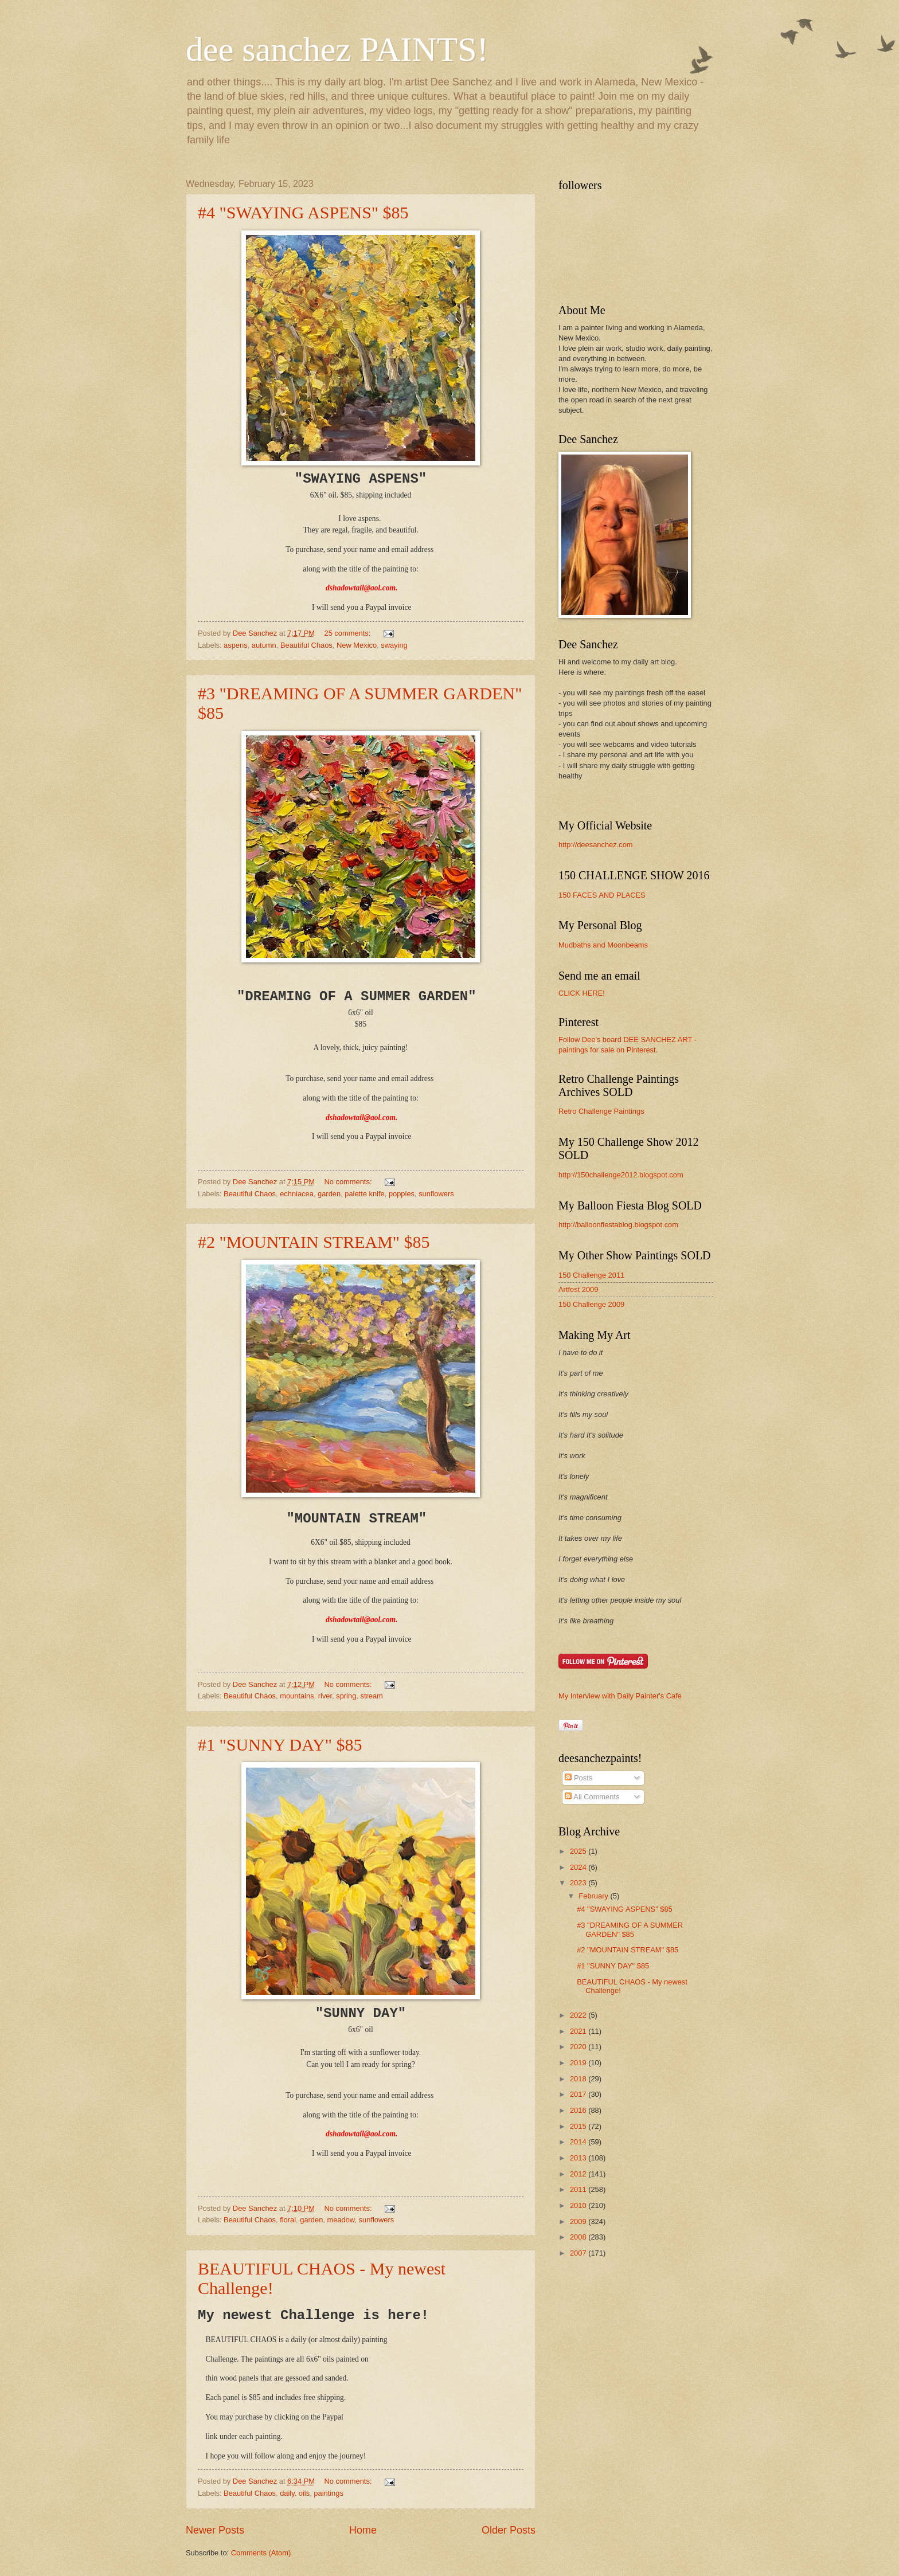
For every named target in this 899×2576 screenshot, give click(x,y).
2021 (579, 2031)
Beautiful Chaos (306, 645)
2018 (579, 2078)
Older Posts (509, 2530)
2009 (579, 2221)
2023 (579, 1882)
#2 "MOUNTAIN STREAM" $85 (314, 1241)
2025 (579, 1851)
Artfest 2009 (578, 1289)
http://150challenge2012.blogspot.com (620, 1174)
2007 (579, 2253)
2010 (579, 2205)
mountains (297, 1696)
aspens (236, 645)
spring (346, 1696)
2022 (579, 2015)
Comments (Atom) (261, 2552)
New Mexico (357, 645)
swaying (394, 645)
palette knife (364, 1193)
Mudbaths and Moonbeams (603, 945)
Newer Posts (215, 2530)
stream (371, 1696)
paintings (328, 2493)
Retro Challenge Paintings (601, 1111)
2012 (579, 2174)
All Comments (592, 1796)
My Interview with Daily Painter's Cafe (620, 1696)
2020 (579, 2046)
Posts (578, 1778)
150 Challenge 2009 (591, 1304)
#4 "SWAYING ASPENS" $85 (303, 212)
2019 (579, 2062)
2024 (579, 1867)
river (325, 1696)
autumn (264, 645)
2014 (579, 2141)
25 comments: (348, 633)
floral (288, 2219)
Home (363, 2530)
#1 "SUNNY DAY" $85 (280, 1744)
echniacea (297, 1193)
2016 (579, 2110)
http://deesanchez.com (595, 844)
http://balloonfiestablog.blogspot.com (618, 1224)
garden (329, 1193)
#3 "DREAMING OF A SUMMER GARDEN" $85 (630, 1929)
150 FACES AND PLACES (602, 895)
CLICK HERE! (581, 993)
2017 (579, 2094)
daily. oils (295, 2493)
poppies (402, 1193)
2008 (579, 2237)
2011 (579, 2189)
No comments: (349, 1181)
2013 (579, 2158)
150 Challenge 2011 (591, 1275)
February (594, 1896)
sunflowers (436, 1193)
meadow (341, 2219)
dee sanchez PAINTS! (337, 49)
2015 (579, 2126)
